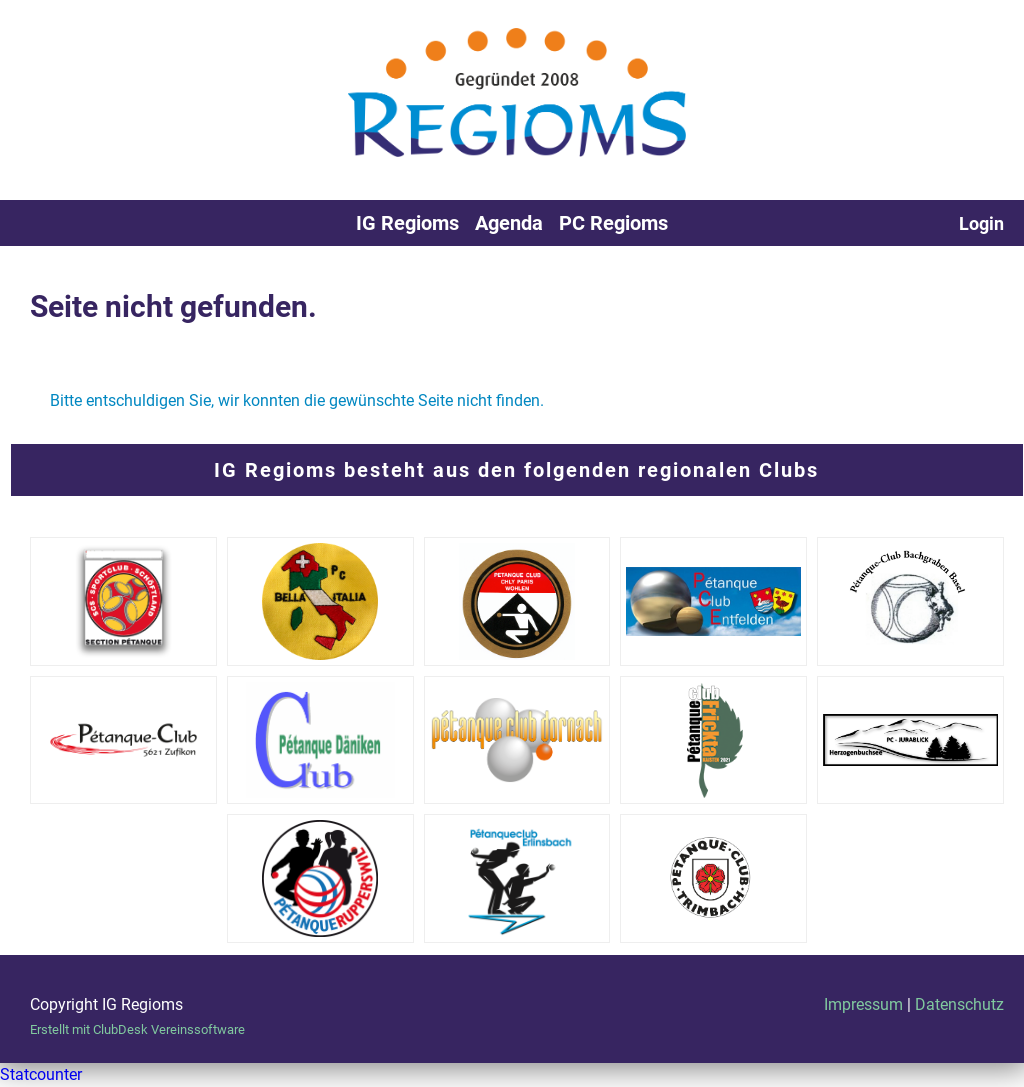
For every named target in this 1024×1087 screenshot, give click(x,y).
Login (981, 223)
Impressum (863, 1004)
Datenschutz (959, 1004)
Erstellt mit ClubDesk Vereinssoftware (137, 1029)
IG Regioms (407, 223)
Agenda (509, 223)
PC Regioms (613, 223)
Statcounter (41, 1074)
